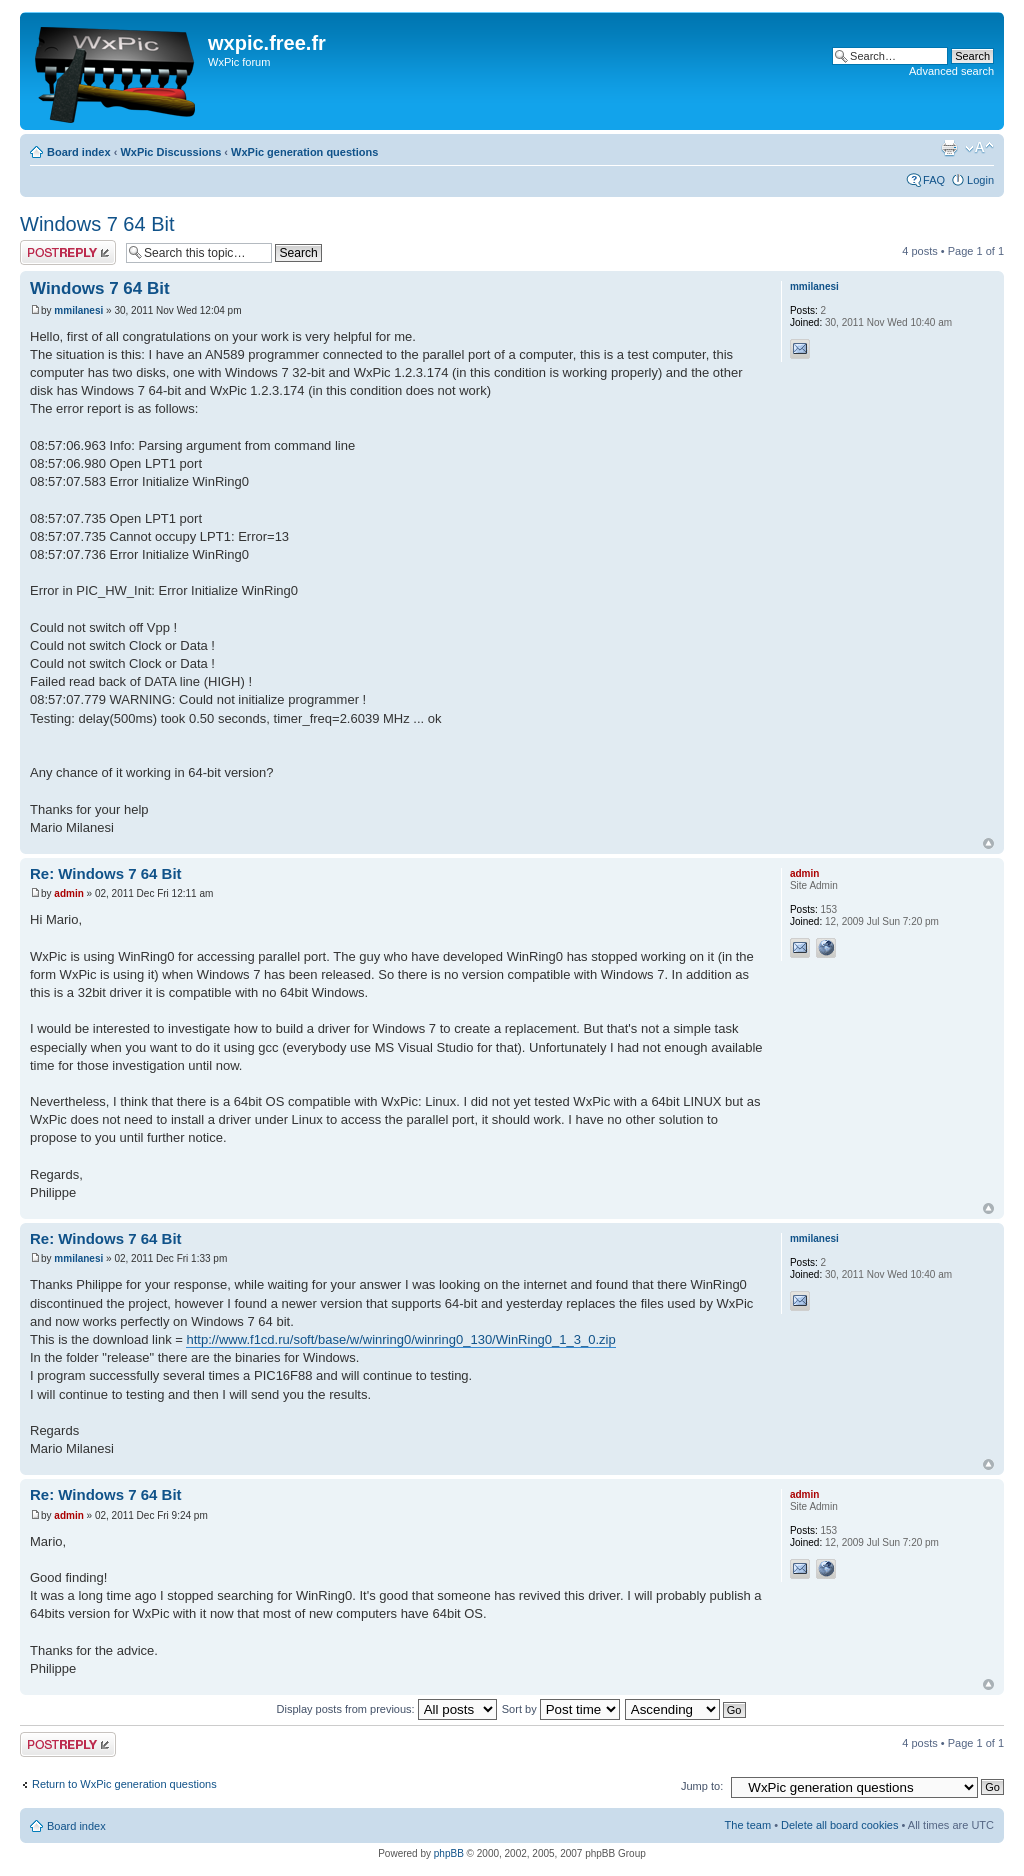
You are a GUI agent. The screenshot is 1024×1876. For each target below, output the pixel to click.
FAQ (934, 180)
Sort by (561, 1709)
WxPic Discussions (170, 152)
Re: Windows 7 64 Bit (106, 873)
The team (748, 1825)
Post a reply (68, 252)
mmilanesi (78, 310)
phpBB (449, 1853)
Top (988, 843)
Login (980, 180)
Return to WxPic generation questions (124, 1784)
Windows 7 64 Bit (97, 224)
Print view (949, 148)
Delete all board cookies (839, 1825)
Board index (79, 152)
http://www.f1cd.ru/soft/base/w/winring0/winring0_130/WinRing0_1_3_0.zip (400, 1339)
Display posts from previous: (387, 1709)
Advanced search (951, 71)
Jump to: (702, 1786)
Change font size (979, 148)
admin (68, 893)
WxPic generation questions (304, 152)
